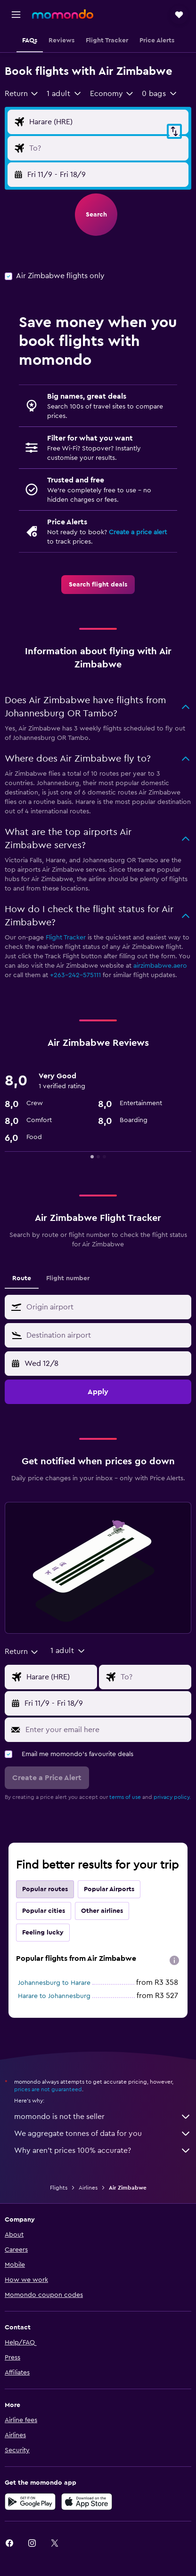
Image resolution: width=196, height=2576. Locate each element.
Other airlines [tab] (102, 1911)
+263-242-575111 (75, 975)
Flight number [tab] (68, 1278)
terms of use (125, 1797)
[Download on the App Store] (86, 2501)
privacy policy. (172, 1797)
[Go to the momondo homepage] (62, 14)
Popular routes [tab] (45, 1889)
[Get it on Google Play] (30, 2501)
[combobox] (22, 93)
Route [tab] (21, 1278)
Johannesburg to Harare (54, 1983)
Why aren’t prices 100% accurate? (102, 2150)
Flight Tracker (66, 937)
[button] (16, 14)
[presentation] (174, 1960)
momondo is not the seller (102, 2116)
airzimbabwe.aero (160, 966)
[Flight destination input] (106, 148)
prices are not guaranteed (48, 2089)
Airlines (88, 2188)
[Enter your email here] (106, 1729)
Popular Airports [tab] (109, 1889)
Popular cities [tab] (43, 1911)
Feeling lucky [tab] (43, 1932)
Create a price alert (138, 532)
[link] (98, 584)
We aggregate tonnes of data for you (102, 2133)
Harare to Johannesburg (54, 1996)
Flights (58, 2188)
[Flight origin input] (106, 121)
